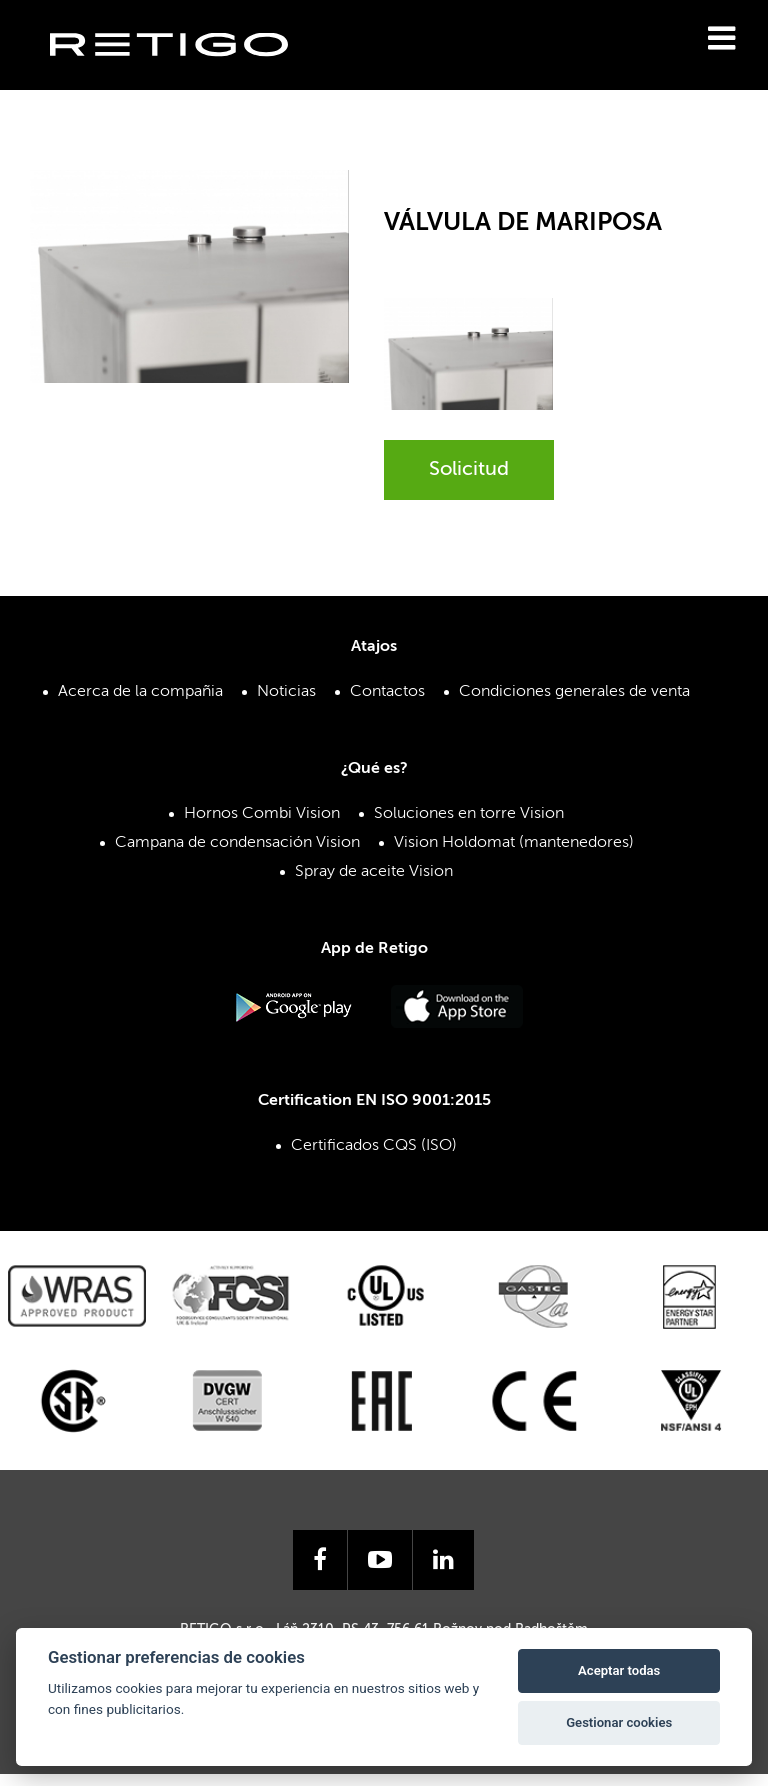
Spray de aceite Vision (374, 872)
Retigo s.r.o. (185, 75)
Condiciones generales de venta (574, 692)
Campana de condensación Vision (237, 843)
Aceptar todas (619, 1670)
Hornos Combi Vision (262, 814)
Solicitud (469, 470)
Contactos (387, 692)
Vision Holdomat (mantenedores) (514, 843)
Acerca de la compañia (140, 692)
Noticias (286, 692)
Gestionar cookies (619, 1722)
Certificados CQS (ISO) (374, 1146)
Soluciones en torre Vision (469, 814)
